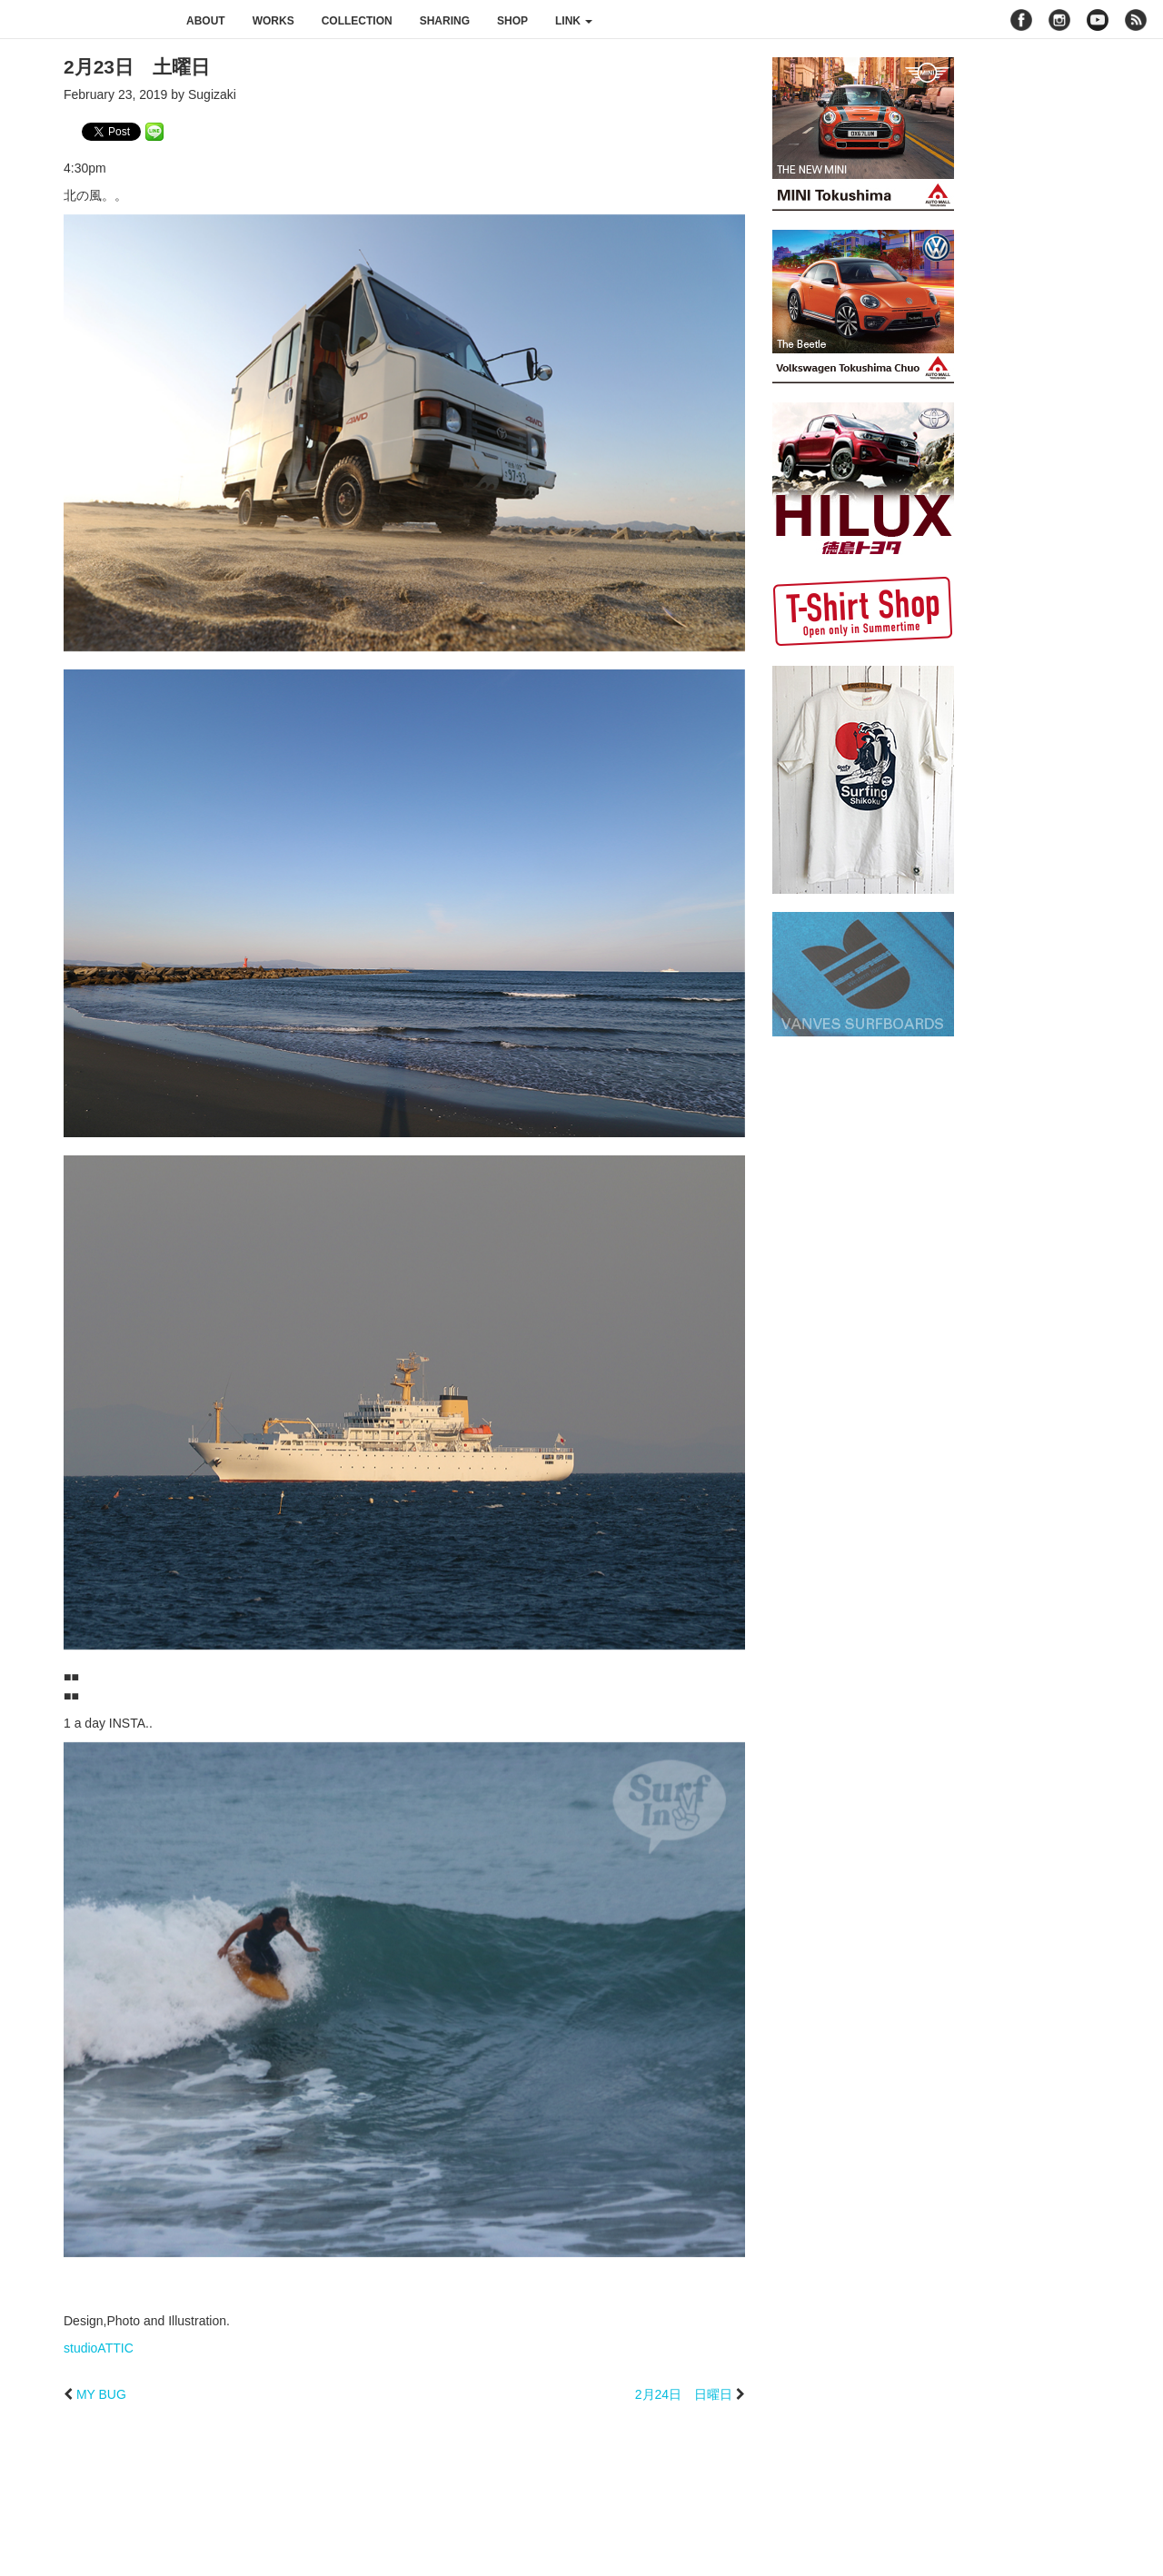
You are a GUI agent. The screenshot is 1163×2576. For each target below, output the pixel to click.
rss (1138, 20)
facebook (1021, 20)
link (573, 21)
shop (512, 21)
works (273, 21)
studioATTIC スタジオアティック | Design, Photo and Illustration (86, 20)
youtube (1097, 20)
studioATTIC (99, 2348)
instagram (1059, 20)
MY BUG (101, 2394)
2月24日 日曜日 (683, 2394)
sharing (445, 21)
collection (357, 21)
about (205, 21)
